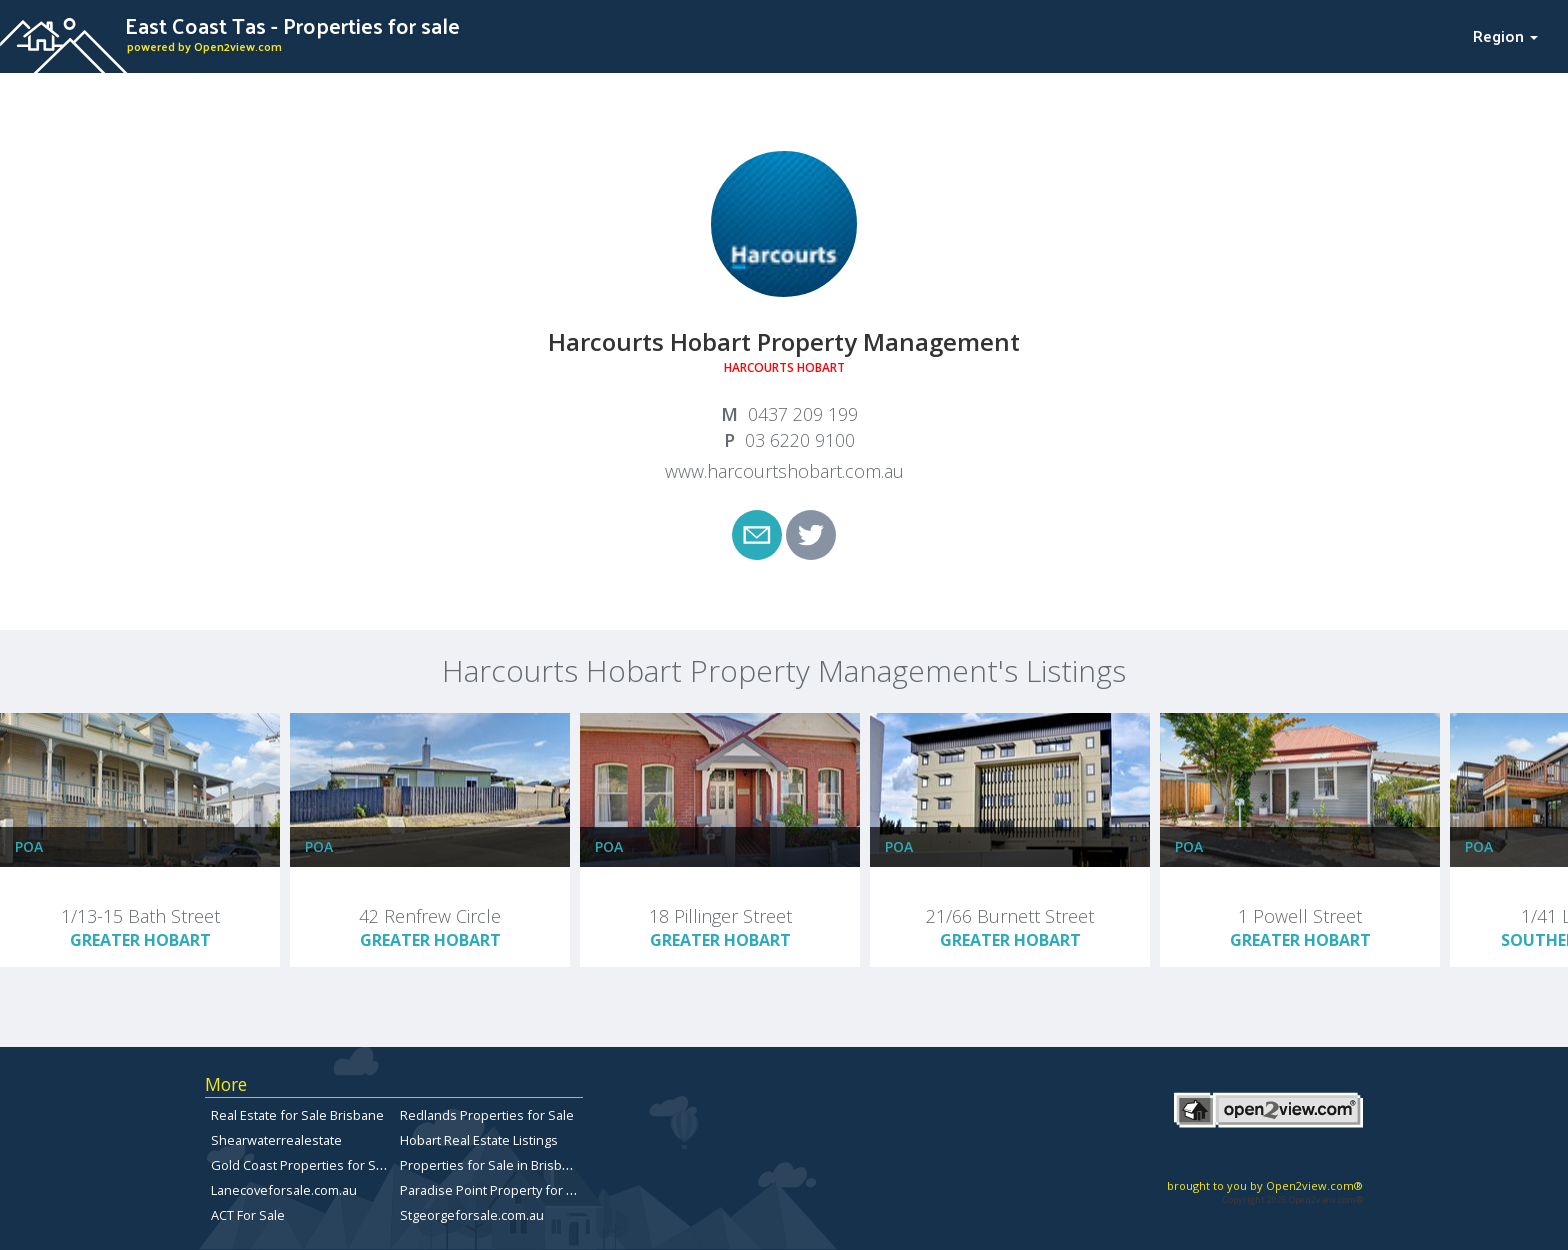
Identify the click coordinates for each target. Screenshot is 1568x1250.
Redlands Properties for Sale (487, 1115)
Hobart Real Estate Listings (479, 1140)
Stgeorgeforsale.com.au (472, 1215)
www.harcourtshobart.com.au (784, 471)
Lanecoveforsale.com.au (284, 1190)
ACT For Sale (248, 1215)
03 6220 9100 (800, 440)
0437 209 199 (803, 414)
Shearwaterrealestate (276, 1140)
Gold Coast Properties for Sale (302, 1165)
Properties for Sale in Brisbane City (504, 1165)
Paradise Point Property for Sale (496, 1190)
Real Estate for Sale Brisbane (297, 1115)
